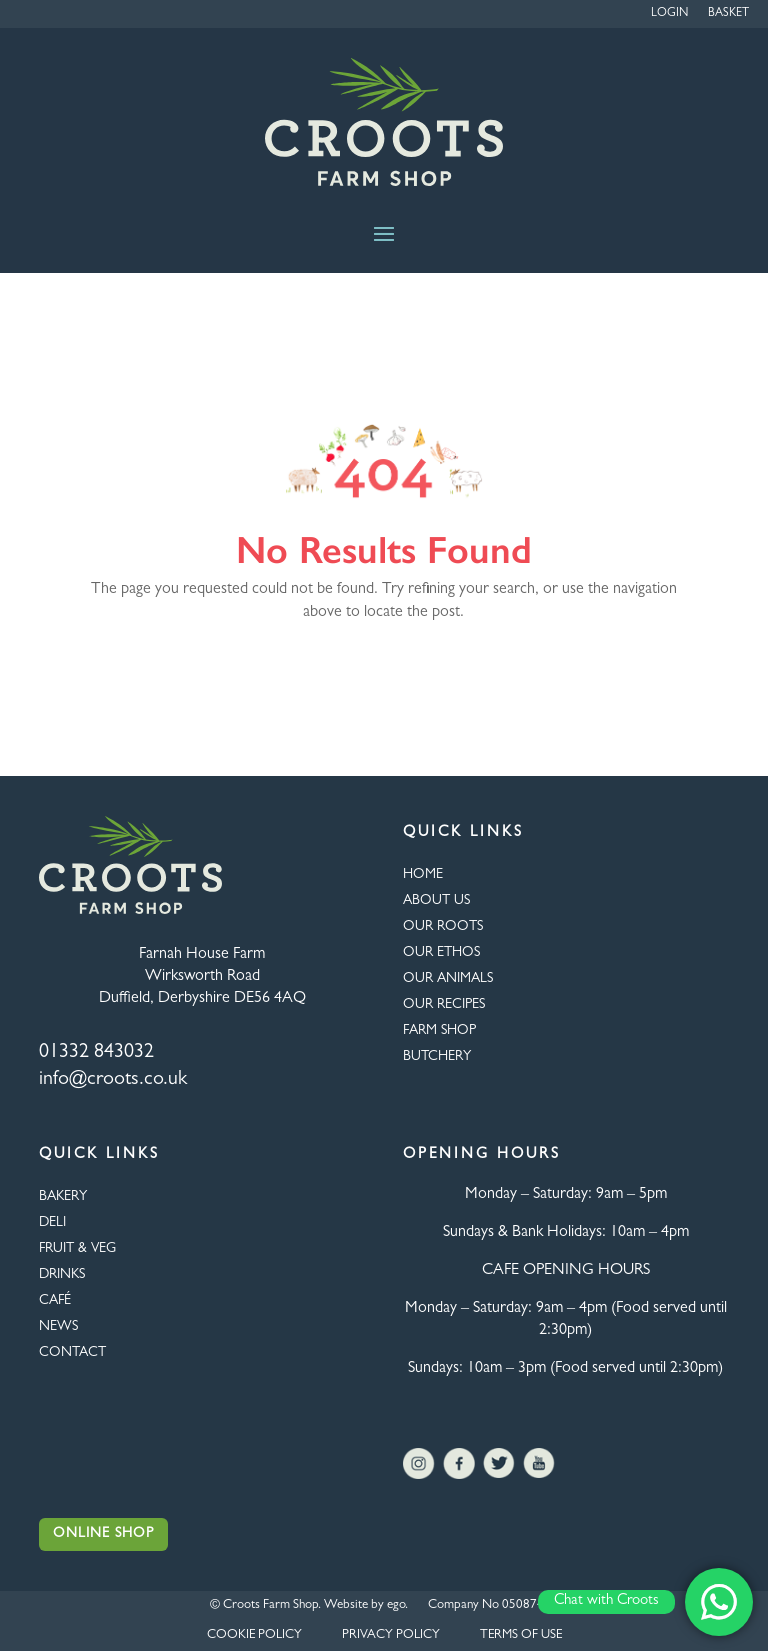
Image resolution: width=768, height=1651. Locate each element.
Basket (728, 14)
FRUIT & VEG (77, 1249)
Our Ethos (441, 953)
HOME (423, 875)
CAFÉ (55, 1301)
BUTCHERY (437, 1057)
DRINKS (62, 1275)
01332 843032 (96, 1053)
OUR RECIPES (444, 1005)
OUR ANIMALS (448, 979)
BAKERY (63, 1197)
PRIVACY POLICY (391, 1635)
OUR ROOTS (443, 927)
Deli (52, 1223)
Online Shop (103, 1534)
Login (669, 14)
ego (396, 1605)
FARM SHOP (439, 1031)
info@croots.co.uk (113, 1080)
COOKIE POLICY (254, 1635)
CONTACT (72, 1353)
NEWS (58, 1327)
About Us (436, 901)
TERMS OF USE (521, 1635)
